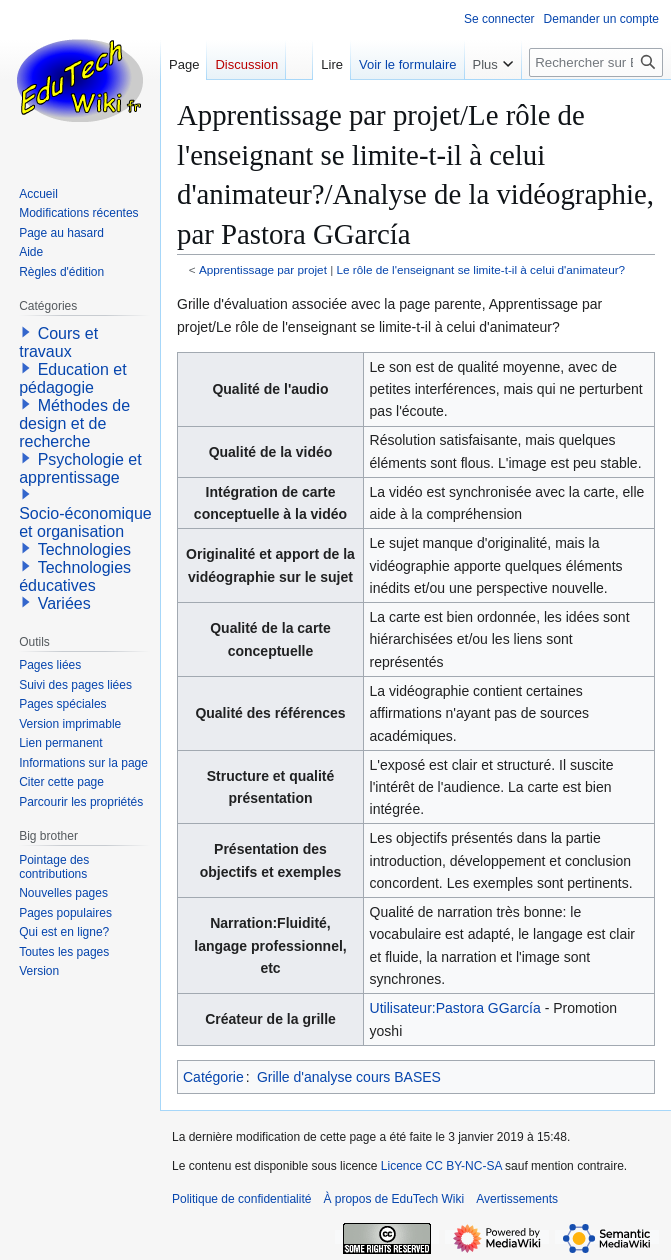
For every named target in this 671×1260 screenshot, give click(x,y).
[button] (26, 332)
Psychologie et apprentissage (80, 468)
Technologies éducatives (75, 576)
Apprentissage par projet (263, 269)
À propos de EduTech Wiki (393, 1199)
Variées (64, 603)
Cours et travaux (58, 342)
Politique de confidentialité (241, 1199)
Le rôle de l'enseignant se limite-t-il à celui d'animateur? (481, 269)
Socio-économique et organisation (85, 522)
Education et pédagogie (72, 378)
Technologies (84, 549)
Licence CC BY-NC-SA (441, 1166)
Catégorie (213, 1077)
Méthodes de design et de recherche (74, 423)
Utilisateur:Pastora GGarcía (455, 1008)
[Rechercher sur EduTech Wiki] (596, 62)
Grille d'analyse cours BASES (349, 1077)
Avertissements (517, 1199)
